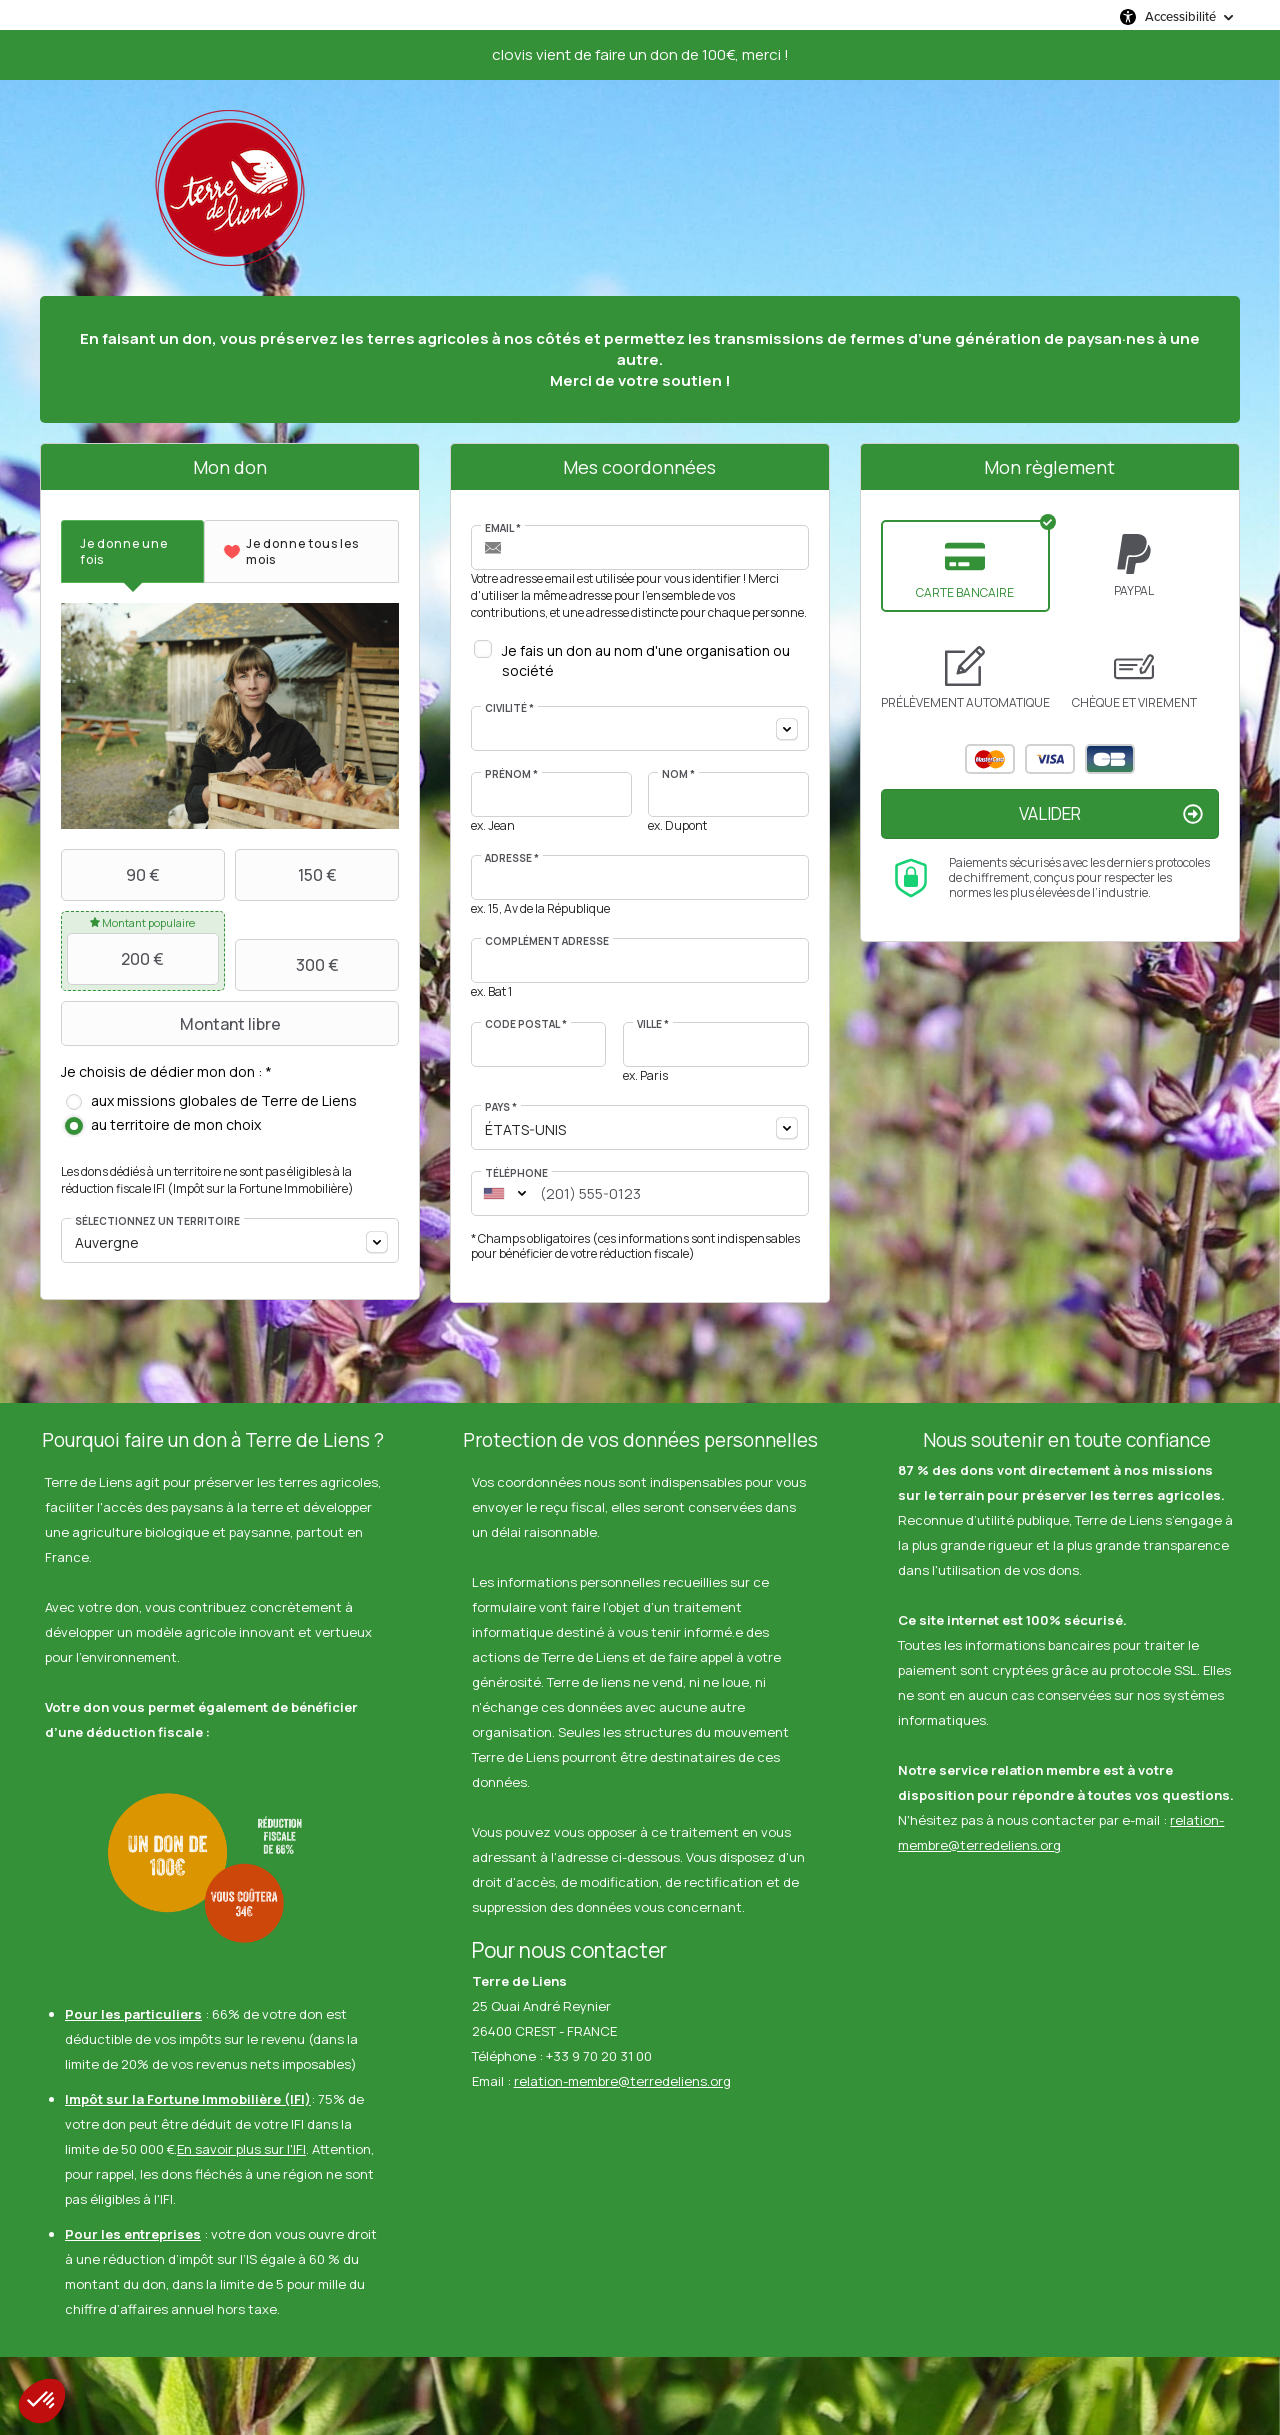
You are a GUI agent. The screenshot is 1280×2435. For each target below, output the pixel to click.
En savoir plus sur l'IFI (241, 2149)
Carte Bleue (1110, 759)
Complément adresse (547, 941)
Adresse (512, 858)
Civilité (509, 708)
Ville (653, 1024)
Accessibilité (1180, 16)
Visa (1050, 759)
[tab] (132, 551)
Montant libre (173, 1024)
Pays (501, 1107)
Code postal (526, 1024)
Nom (678, 774)
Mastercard (990, 759)
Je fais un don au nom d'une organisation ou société (646, 660)
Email (503, 528)
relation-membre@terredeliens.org (622, 2081)
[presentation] (132, 551)
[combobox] (230, 1240)
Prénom (511, 774)
